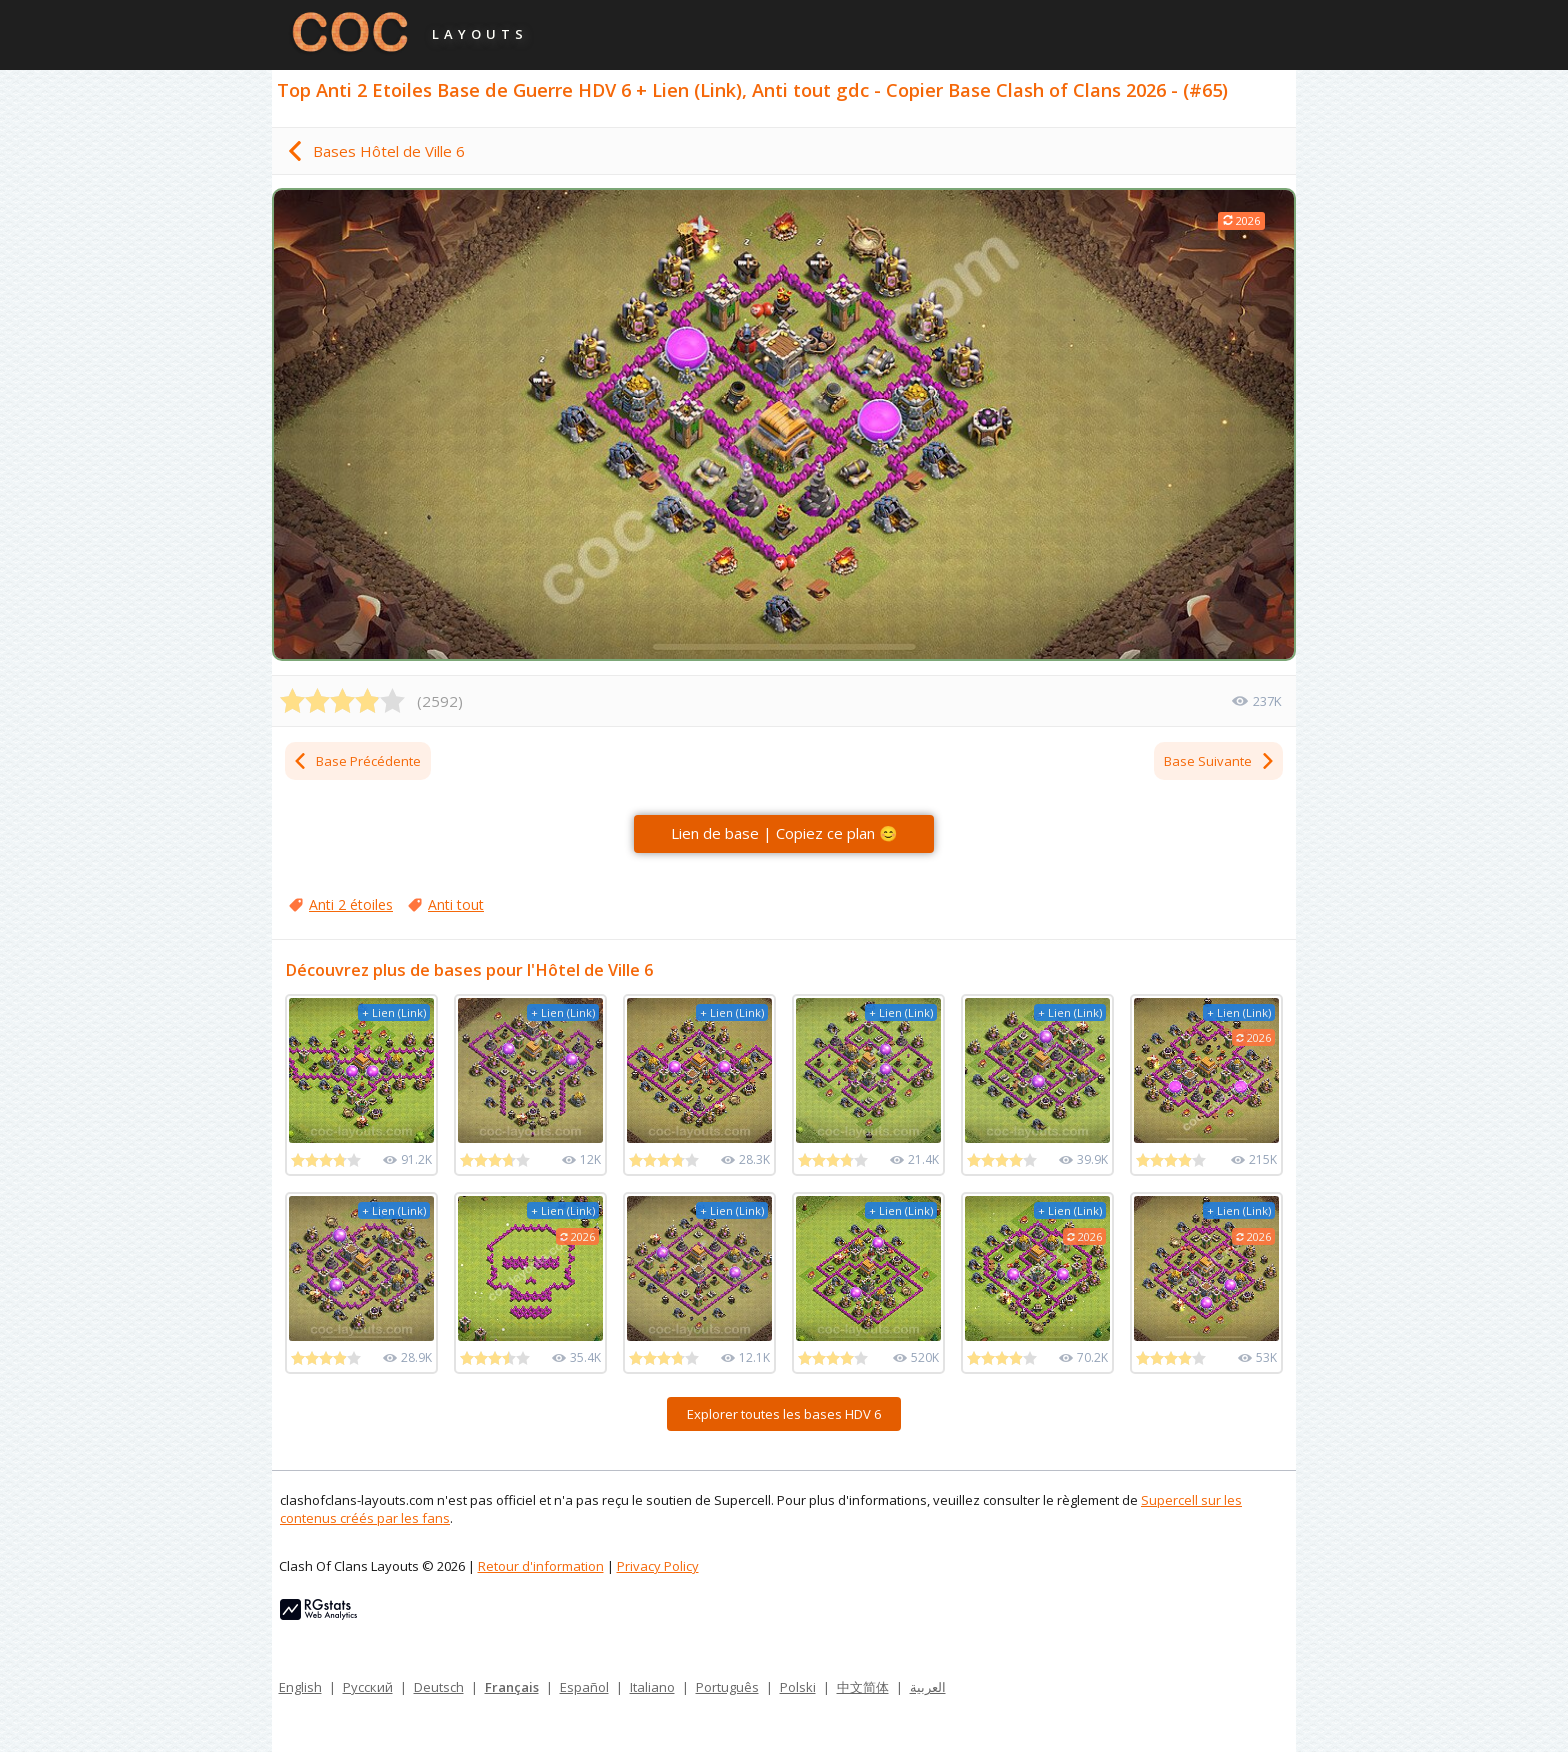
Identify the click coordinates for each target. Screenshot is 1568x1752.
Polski (798, 1687)
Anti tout (456, 904)
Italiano (652, 1687)
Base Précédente (356, 761)
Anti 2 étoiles (351, 904)
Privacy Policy (658, 1566)
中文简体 (863, 1687)
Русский (368, 1687)
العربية (928, 1687)
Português (727, 1687)
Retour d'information (541, 1566)
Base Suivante (1220, 761)
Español (584, 1687)
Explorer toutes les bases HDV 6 (784, 1414)
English (300, 1687)
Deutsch (439, 1687)
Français (512, 1687)
